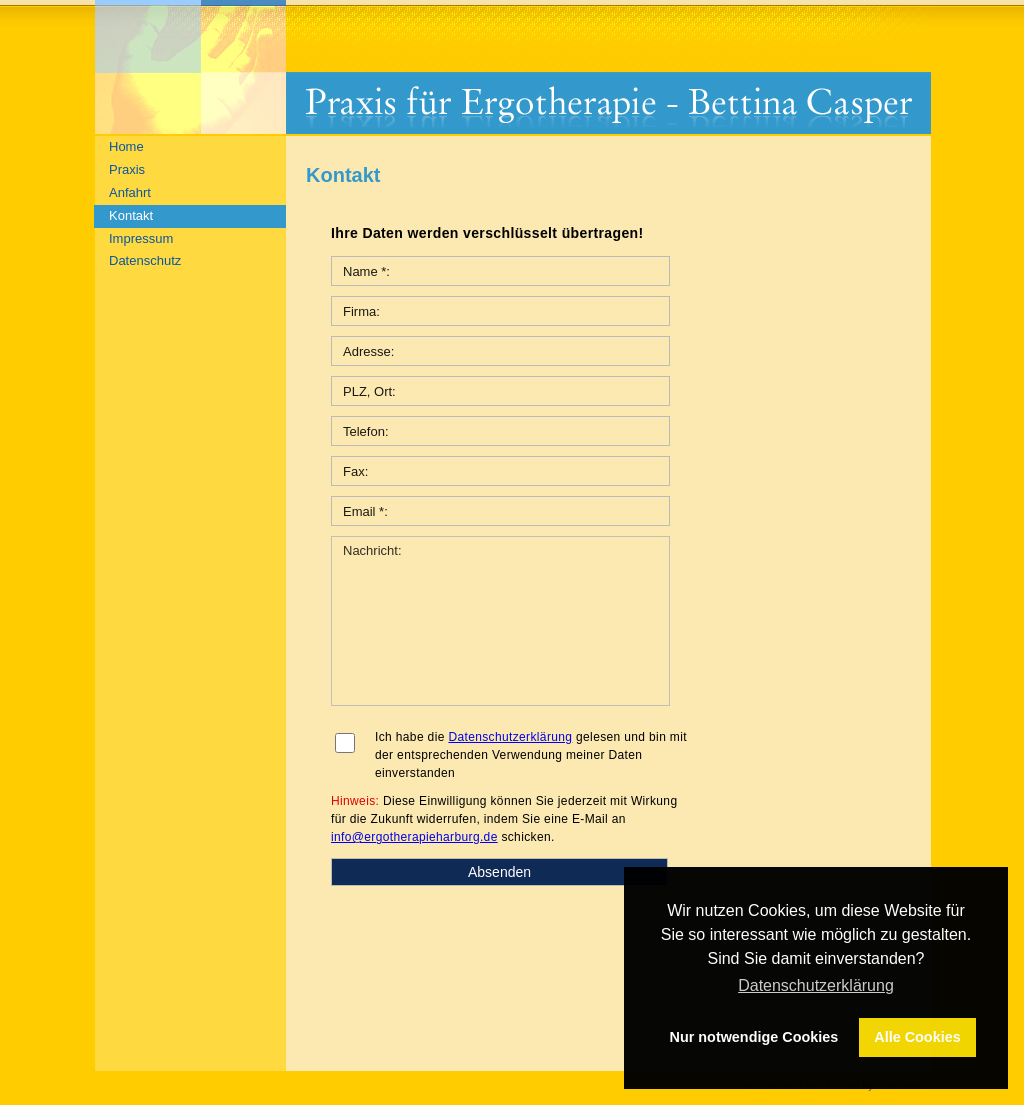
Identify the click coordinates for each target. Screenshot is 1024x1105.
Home (126, 146)
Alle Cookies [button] (917, 1037)
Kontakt (131, 215)
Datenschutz (145, 260)
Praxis (127, 169)
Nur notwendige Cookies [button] (754, 1037)
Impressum (141, 238)
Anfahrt (130, 192)
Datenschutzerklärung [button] (816, 985)
